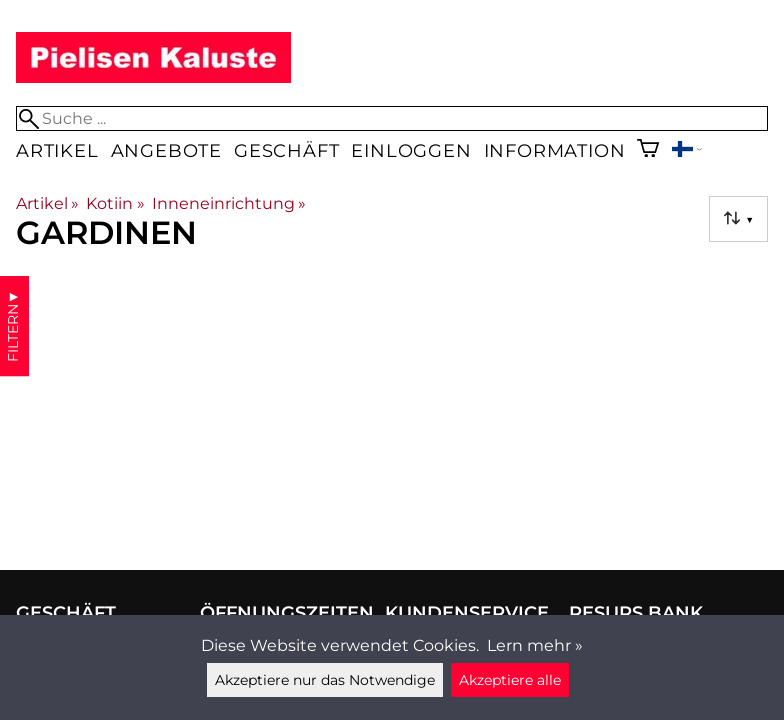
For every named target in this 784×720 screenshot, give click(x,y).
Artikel (57, 150)
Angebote (166, 150)
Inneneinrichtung (229, 203)
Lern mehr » (535, 645)
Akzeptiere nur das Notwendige (325, 680)
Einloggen (411, 150)
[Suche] (392, 118)
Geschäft (286, 150)
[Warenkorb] (648, 150)
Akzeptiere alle (510, 680)
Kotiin (115, 203)
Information (555, 150)
